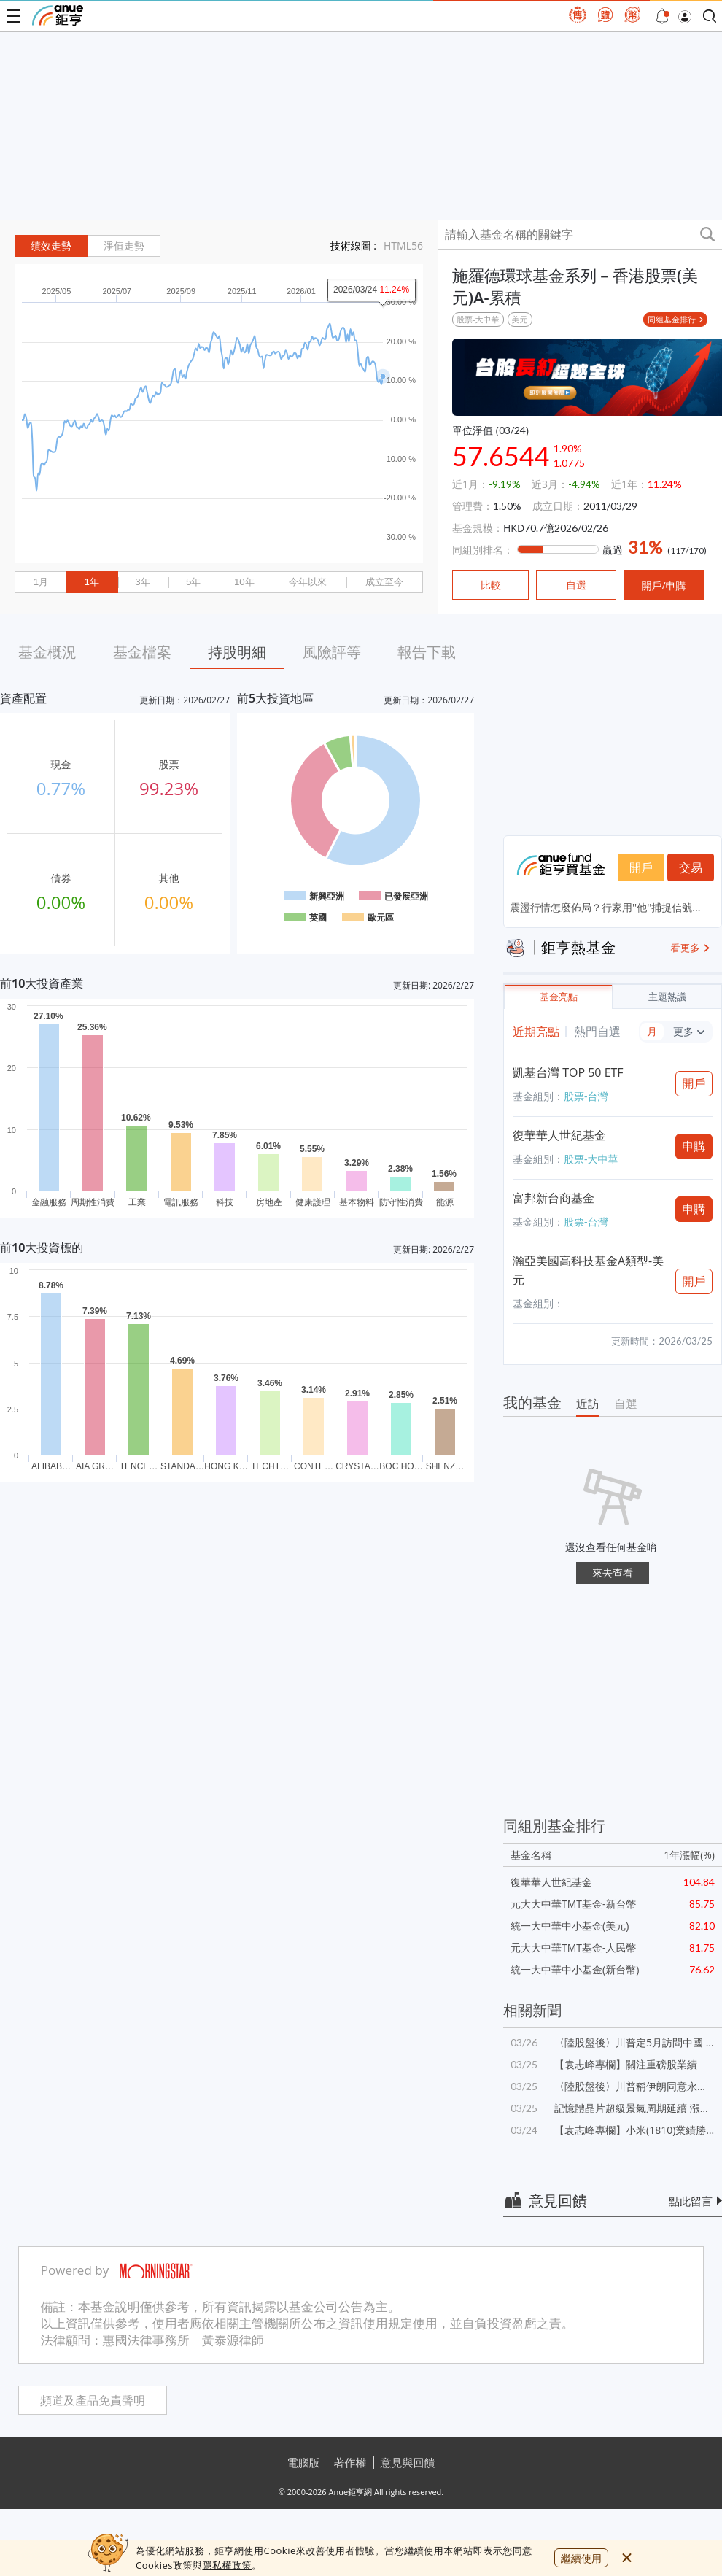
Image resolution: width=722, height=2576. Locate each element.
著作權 (350, 2462)
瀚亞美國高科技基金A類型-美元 (588, 1270)
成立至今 (384, 581)
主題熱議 (667, 996)
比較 (491, 585)
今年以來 (308, 581)
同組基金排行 (672, 319)
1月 (41, 581)
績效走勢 (51, 246)
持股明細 (237, 652)
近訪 (587, 1404)
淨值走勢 (124, 246)
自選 (625, 1404)
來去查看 (612, 1572)
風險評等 (332, 652)
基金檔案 (142, 652)
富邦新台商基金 (553, 1198)
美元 (520, 319)
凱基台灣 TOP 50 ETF (568, 1072)
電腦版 (303, 2462)
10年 (244, 581)
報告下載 (426, 652)
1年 (91, 581)
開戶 (641, 867)
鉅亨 (57, 15)
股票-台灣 (586, 1096)
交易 (690, 867)
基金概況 (47, 652)
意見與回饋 (408, 2462)
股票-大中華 (478, 319)
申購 (694, 1146)
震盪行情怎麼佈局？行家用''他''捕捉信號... (605, 907)
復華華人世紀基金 (559, 1135)
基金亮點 (559, 996)
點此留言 (691, 2201)
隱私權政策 (227, 2565)
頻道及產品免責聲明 (92, 2400)
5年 (193, 581)
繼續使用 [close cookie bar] (581, 2558)
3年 (142, 581)
